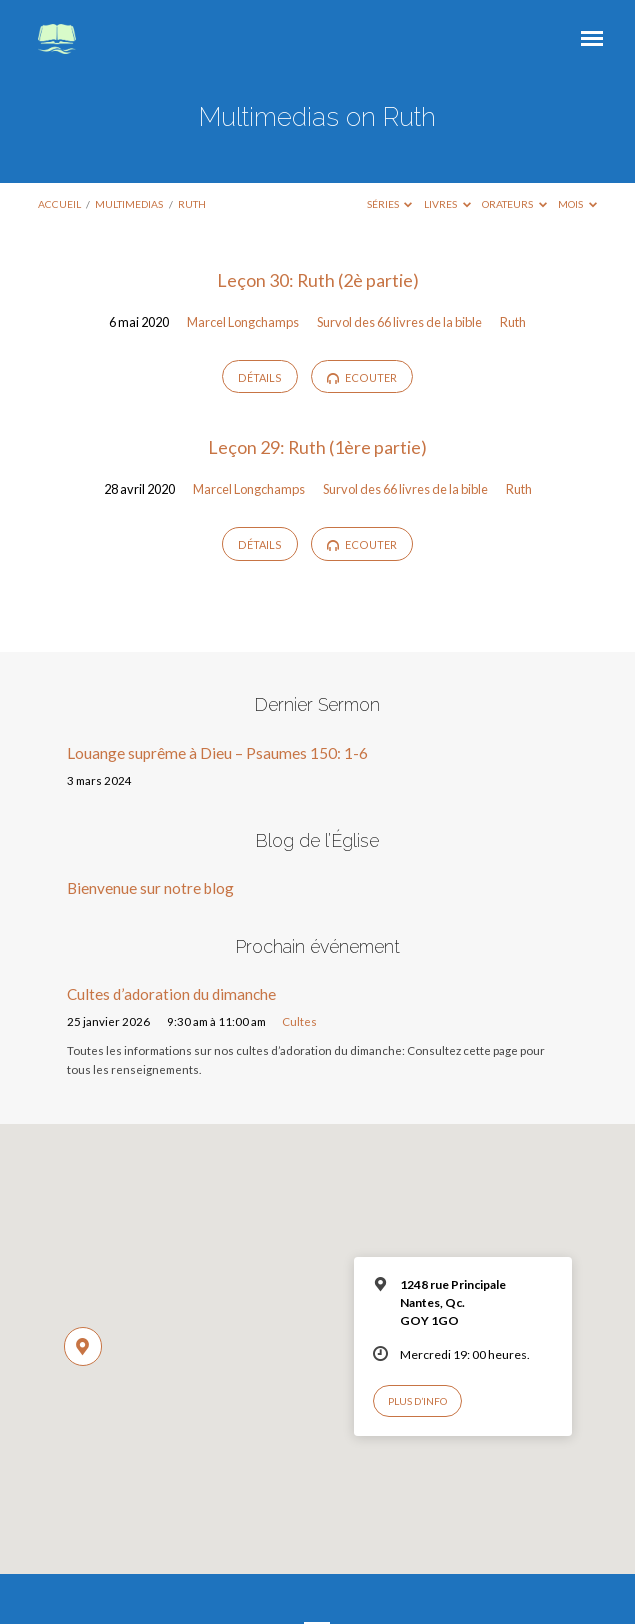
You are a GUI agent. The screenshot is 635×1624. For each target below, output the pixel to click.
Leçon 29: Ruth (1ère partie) (317, 447)
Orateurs (514, 204)
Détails (260, 377)
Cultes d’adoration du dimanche (171, 994)
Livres (447, 204)
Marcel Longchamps (243, 322)
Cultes (299, 1021)
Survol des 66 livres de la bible (399, 322)
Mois (577, 204)
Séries (390, 204)
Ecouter (362, 378)
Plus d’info (417, 1401)
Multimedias (129, 204)
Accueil (59, 204)
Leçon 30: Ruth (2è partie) (318, 280)
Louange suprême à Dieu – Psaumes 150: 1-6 (217, 753)
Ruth (192, 204)
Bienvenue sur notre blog (150, 888)
